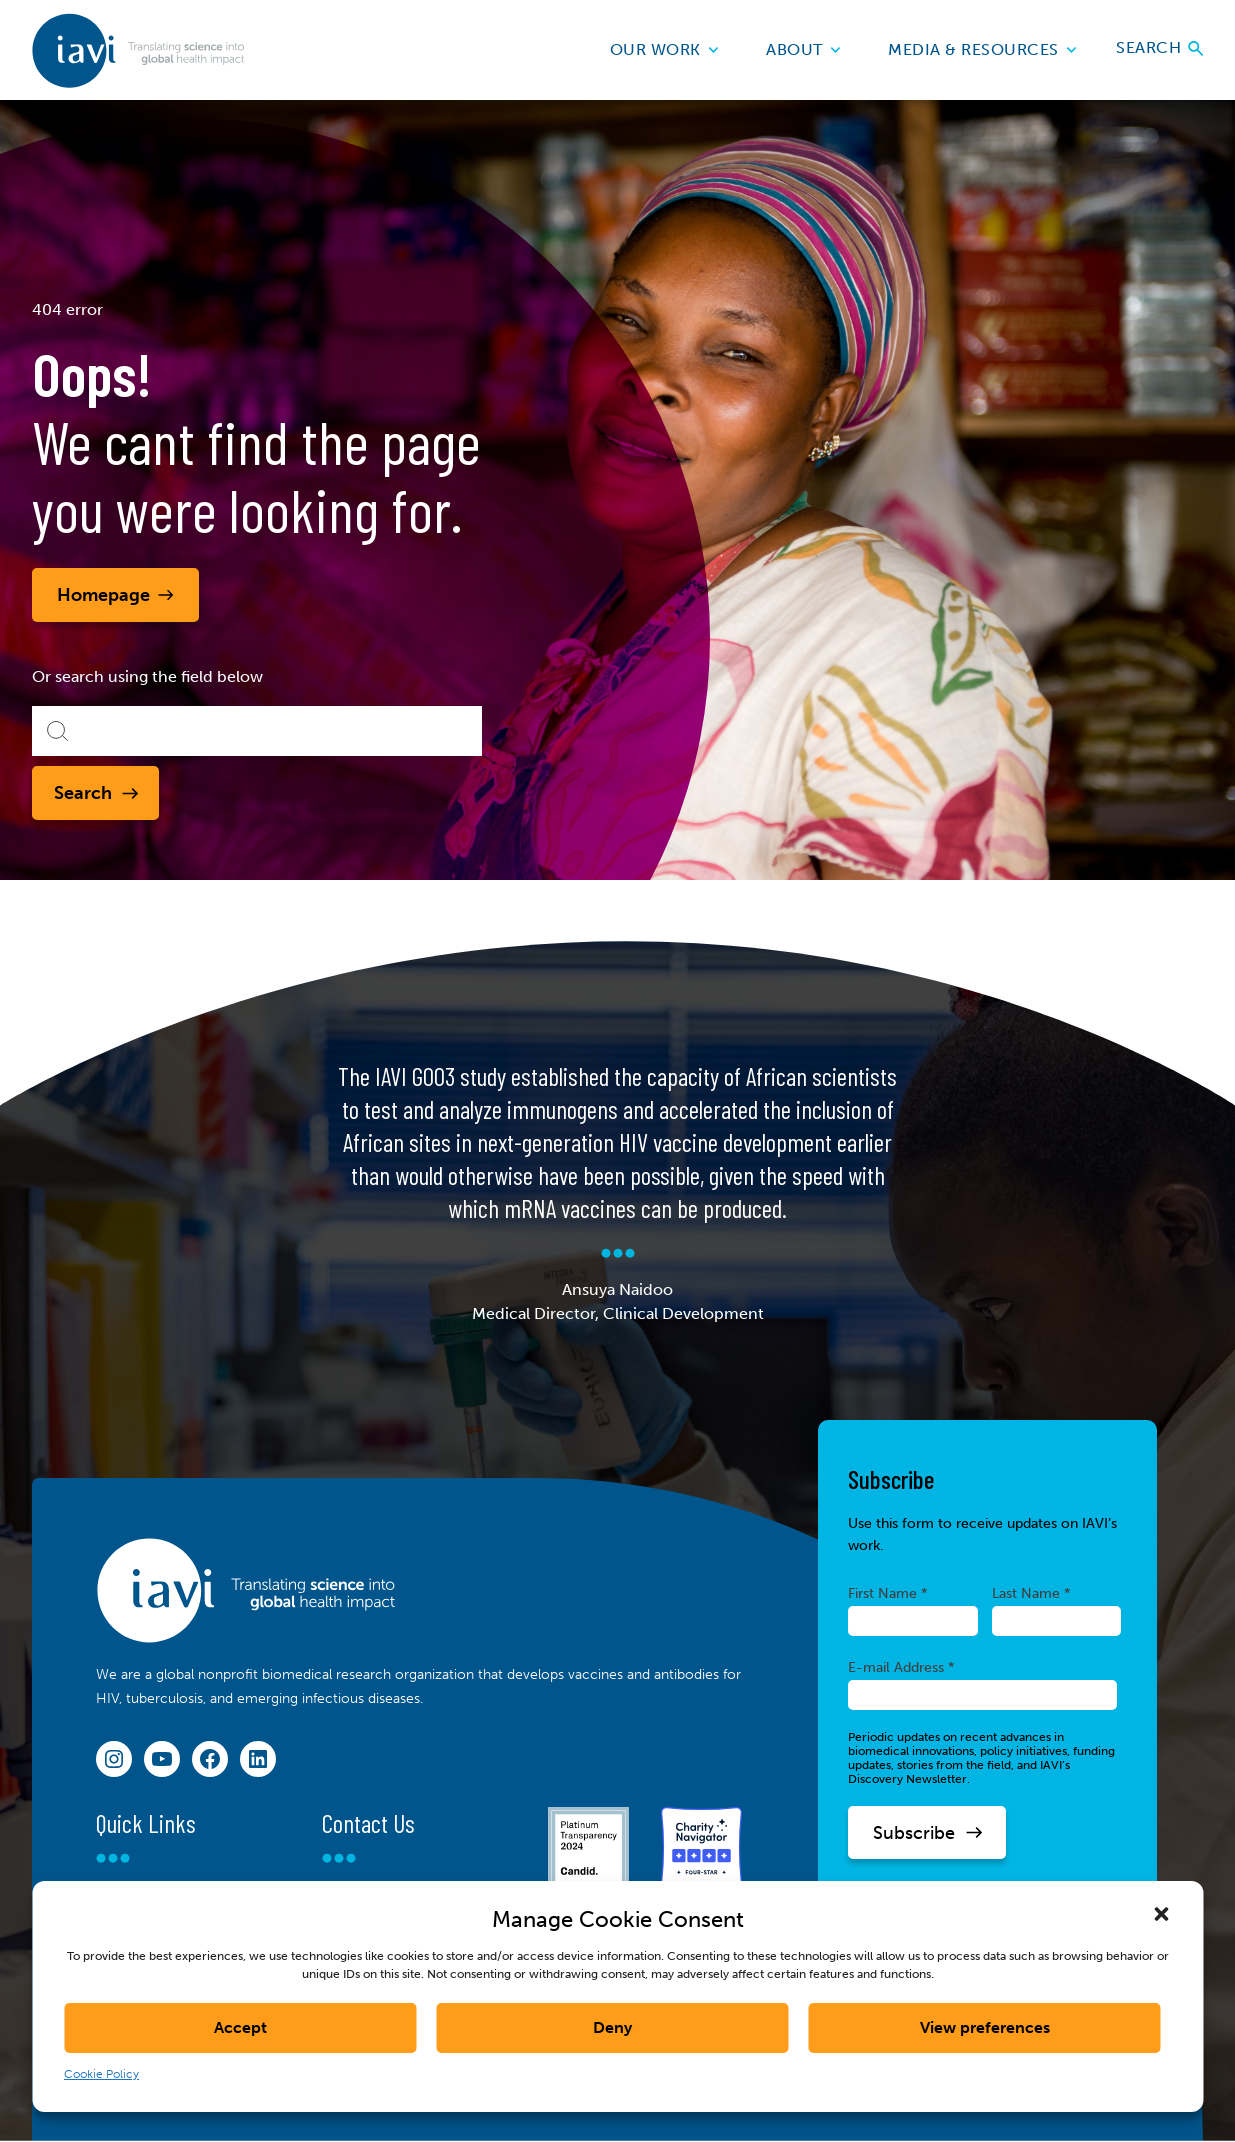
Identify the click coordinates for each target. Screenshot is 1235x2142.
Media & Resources (982, 49)
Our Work (664, 49)
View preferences (985, 2027)
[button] (1161, 1914)
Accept (240, 2027)
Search (1159, 49)
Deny (612, 2027)
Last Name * (1031, 1593)
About (803, 49)
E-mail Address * (901, 1667)
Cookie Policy (101, 2074)
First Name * (888, 1593)
